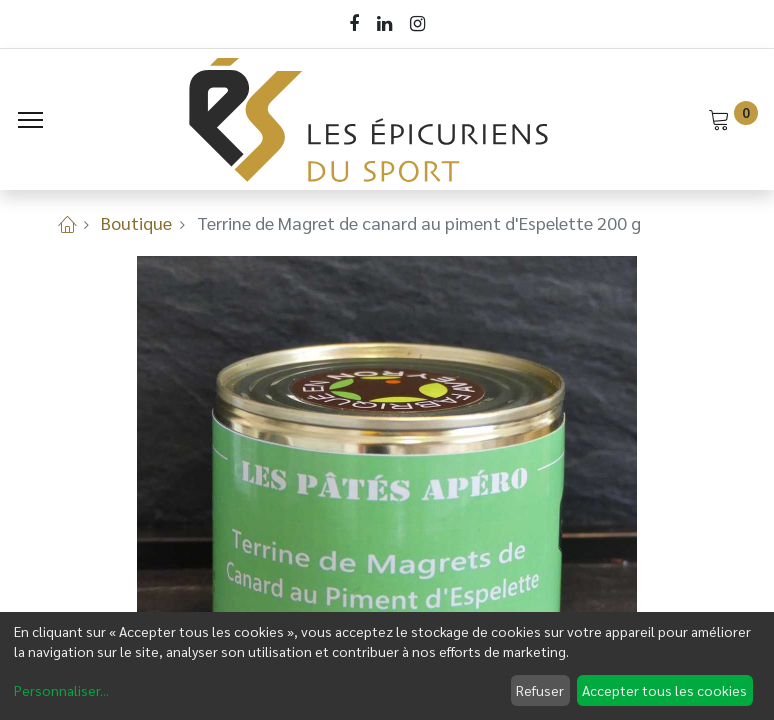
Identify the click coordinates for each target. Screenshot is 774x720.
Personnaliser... (61, 690)
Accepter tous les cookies (664, 690)
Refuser (540, 690)
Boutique (136, 222)
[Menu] (30, 120)
